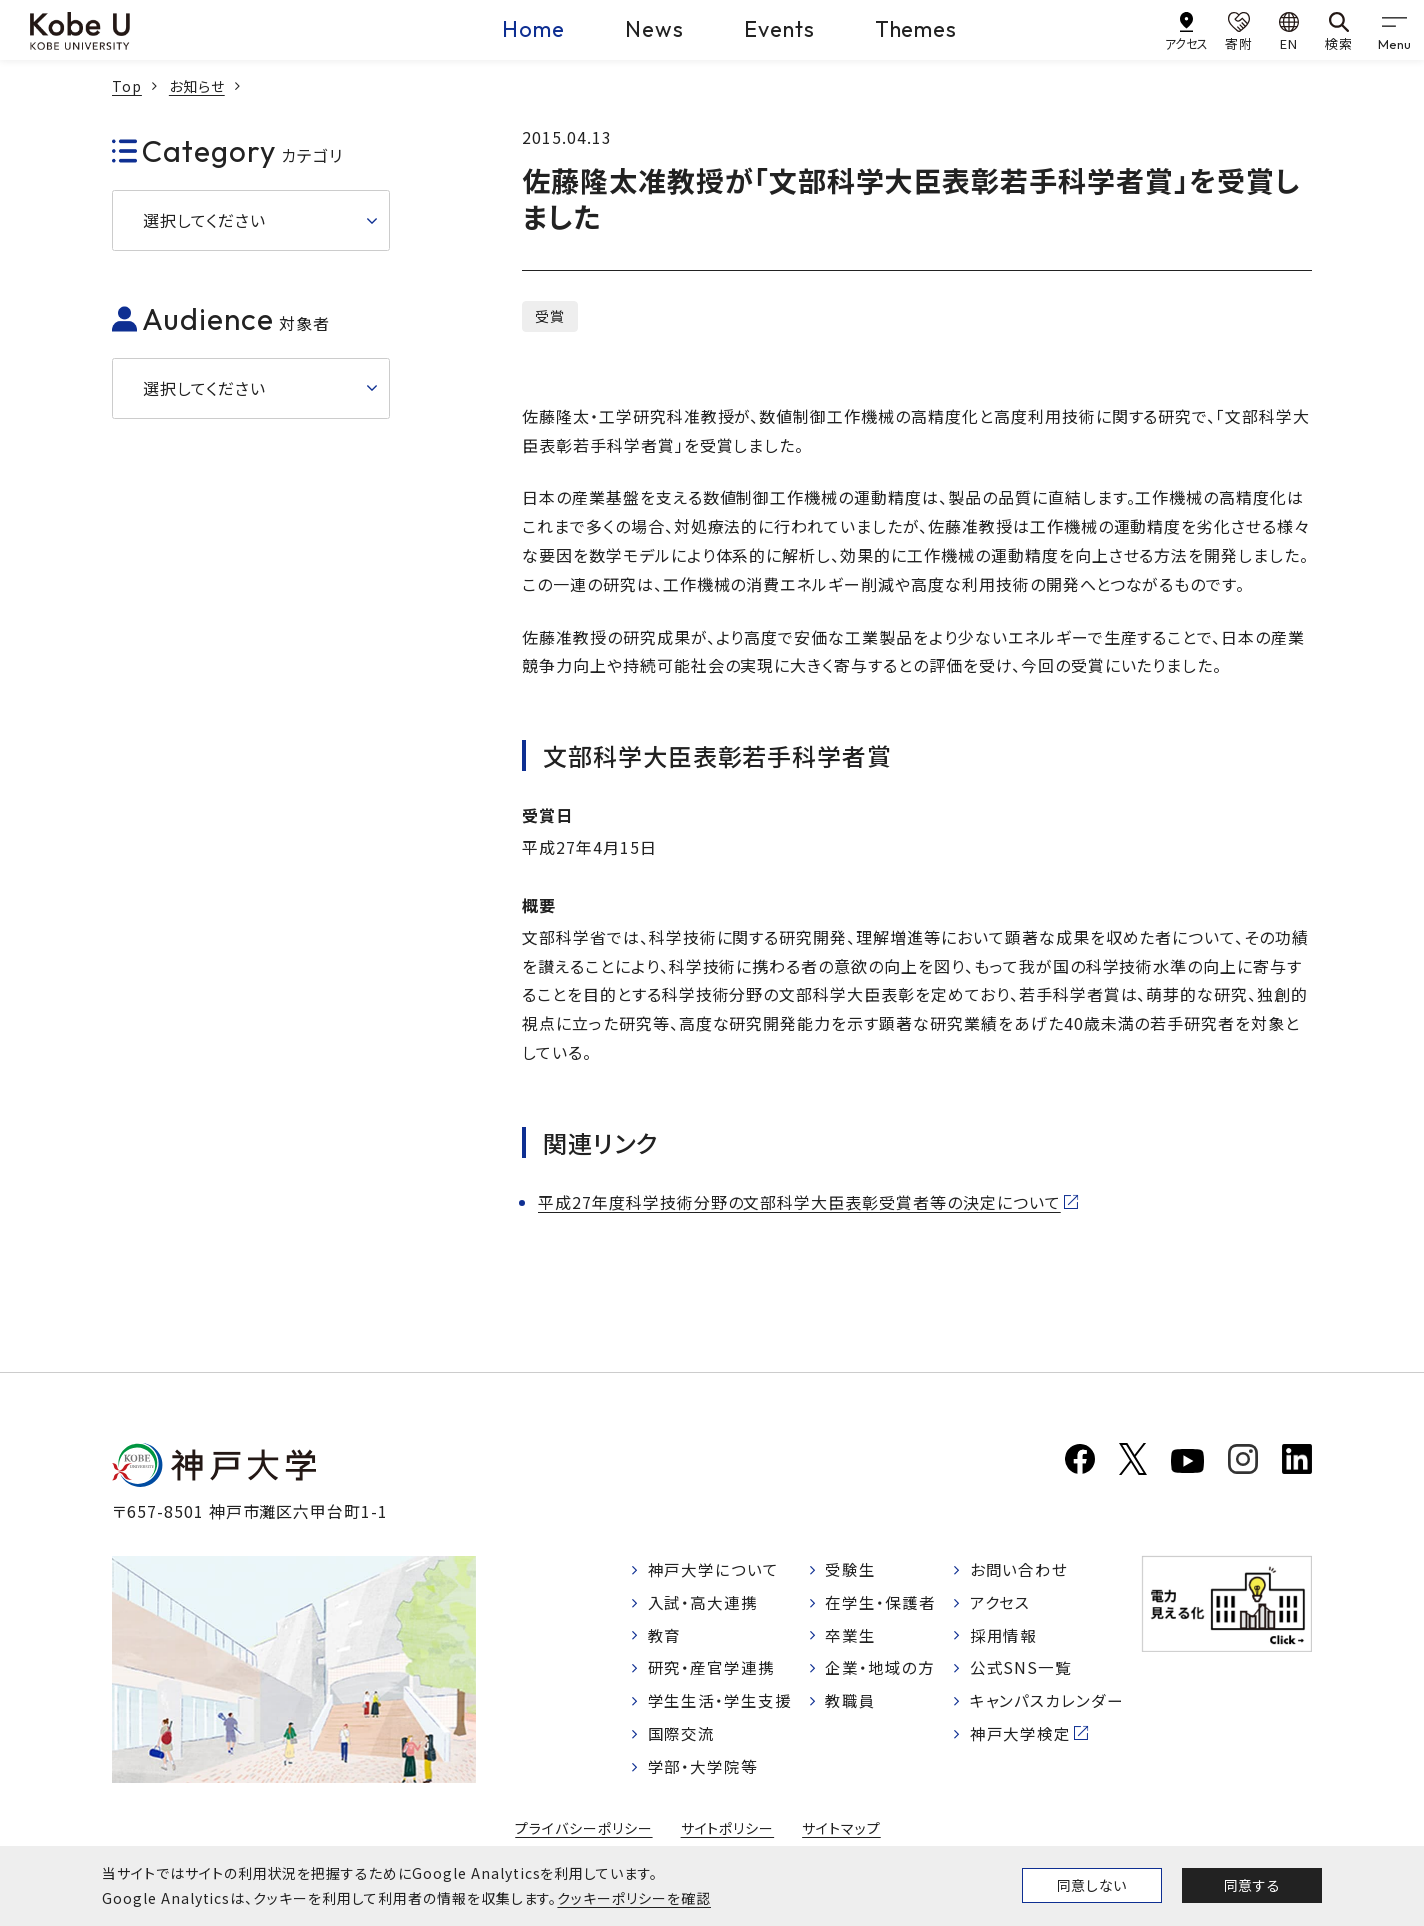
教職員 (851, 1705)
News (654, 29)
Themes (916, 29)
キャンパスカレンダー (1047, 1705)
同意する (1252, 1885)
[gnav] (1394, 30)
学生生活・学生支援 (720, 1705)
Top (127, 86)
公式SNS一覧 (1021, 1671)
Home (533, 29)
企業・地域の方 (881, 1671)
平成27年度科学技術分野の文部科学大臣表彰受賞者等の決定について (799, 1202)
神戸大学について (714, 1570)
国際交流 (682, 1739)
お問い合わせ (1019, 1570)
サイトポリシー (728, 1834)
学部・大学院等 (703, 1772)
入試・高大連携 (703, 1603)
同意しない (1092, 1885)
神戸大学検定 (1021, 1739)
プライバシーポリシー (584, 1834)
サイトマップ (841, 1834)
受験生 (851, 1570)
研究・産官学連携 (712, 1671)
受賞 (550, 316)
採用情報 (1004, 1637)
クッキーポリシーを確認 (634, 1898)
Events (779, 29)
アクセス (1000, 1603)
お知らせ (197, 86)
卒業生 (851, 1637)
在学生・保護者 (881, 1603)
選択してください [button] (204, 220)
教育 (665, 1637)
